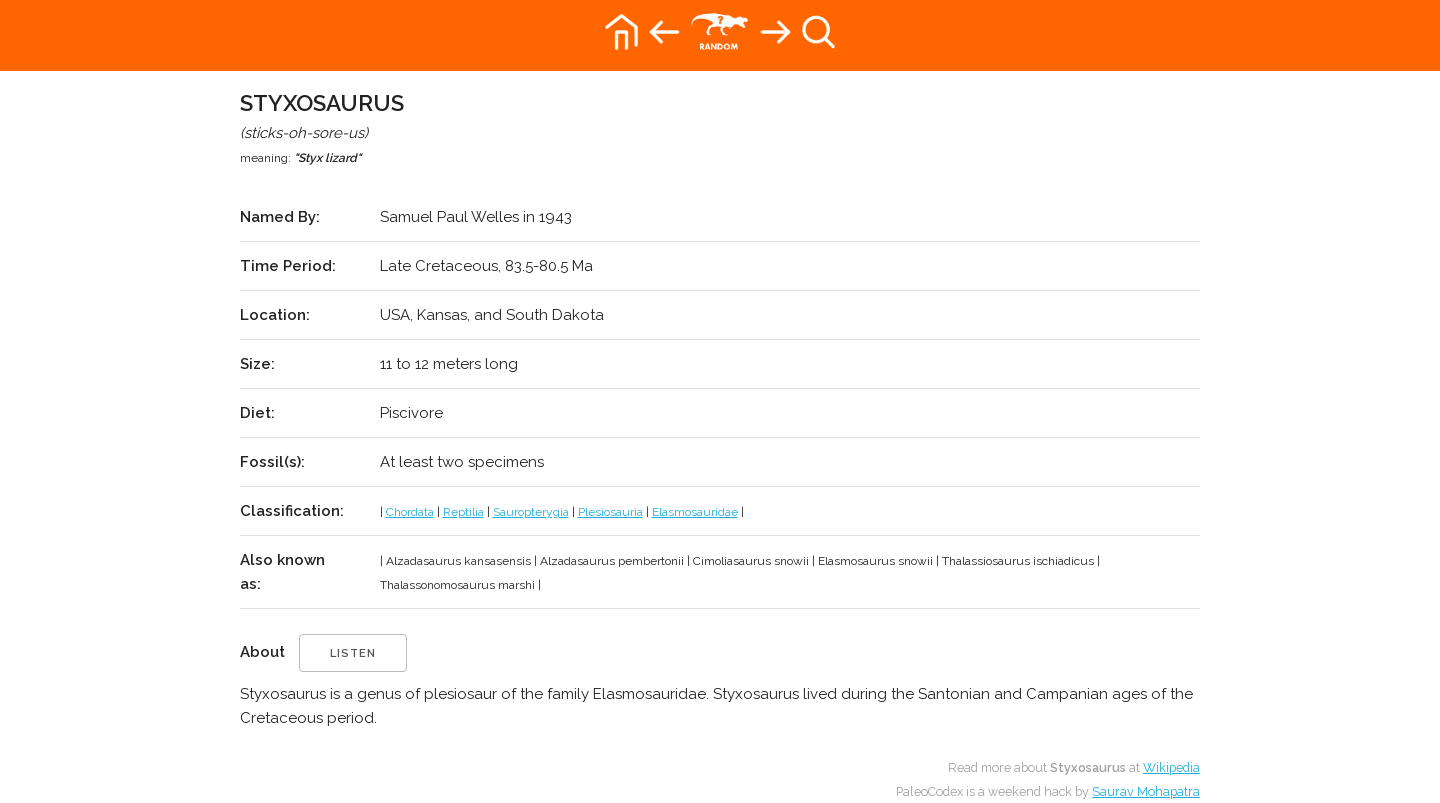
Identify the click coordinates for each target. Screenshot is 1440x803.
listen (353, 653)
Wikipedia (1171, 767)
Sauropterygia (531, 512)
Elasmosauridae (695, 512)
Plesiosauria (610, 512)
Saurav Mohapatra (1146, 791)
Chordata (410, 512)
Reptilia (463, 512)
